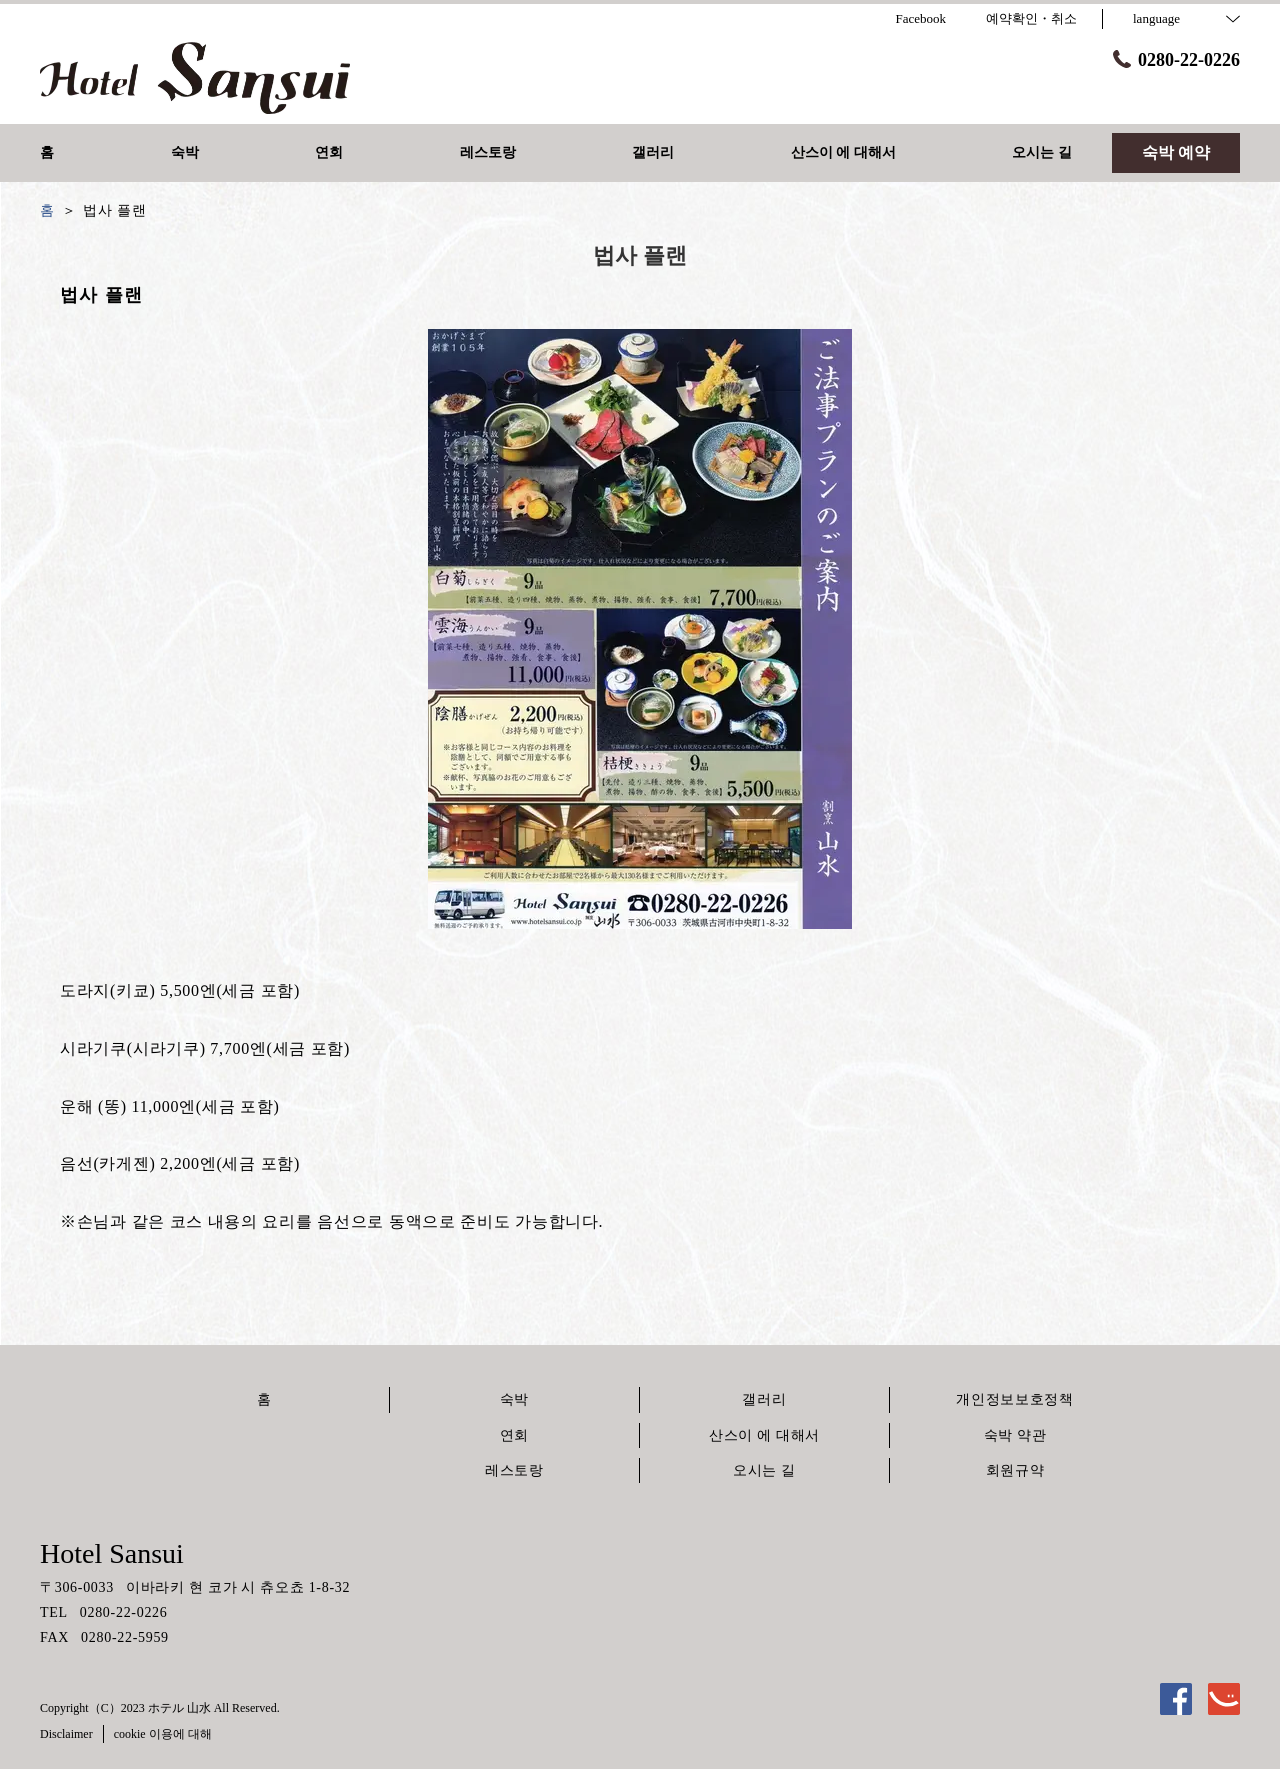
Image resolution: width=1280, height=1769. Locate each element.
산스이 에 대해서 (764, 1435)
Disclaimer (66, 1734)
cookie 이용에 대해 (163, 1734)
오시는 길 (764, 1470)
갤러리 (764, 1399)
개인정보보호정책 (1015, 1399)
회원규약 (1015, 1470)
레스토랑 (514, 1470)
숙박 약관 (1015, 1435)
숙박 (514, 1399)
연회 (514, 1435)
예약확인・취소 (1031, 18)
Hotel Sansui (112, 1553)
